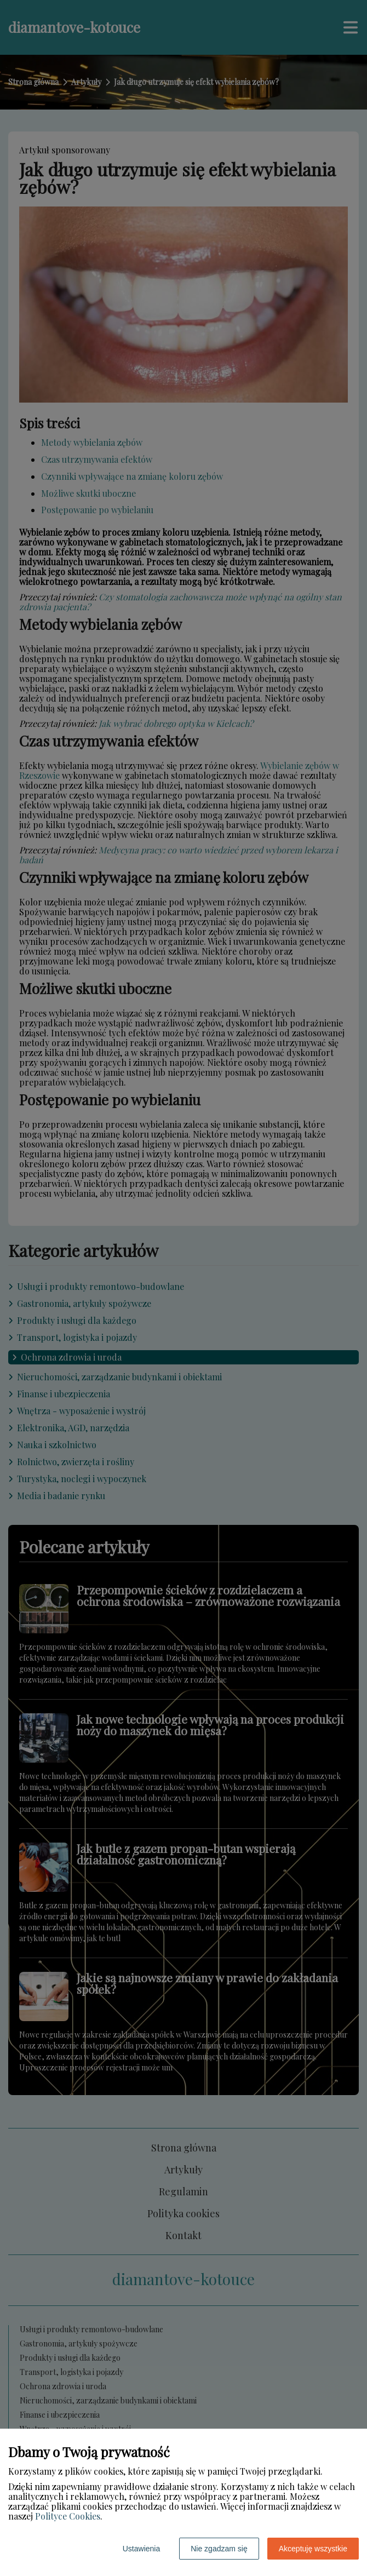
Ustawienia (141, 2548)
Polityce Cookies (67, 2516)
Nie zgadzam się (219, 2548)
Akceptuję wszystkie (313, 2548)
